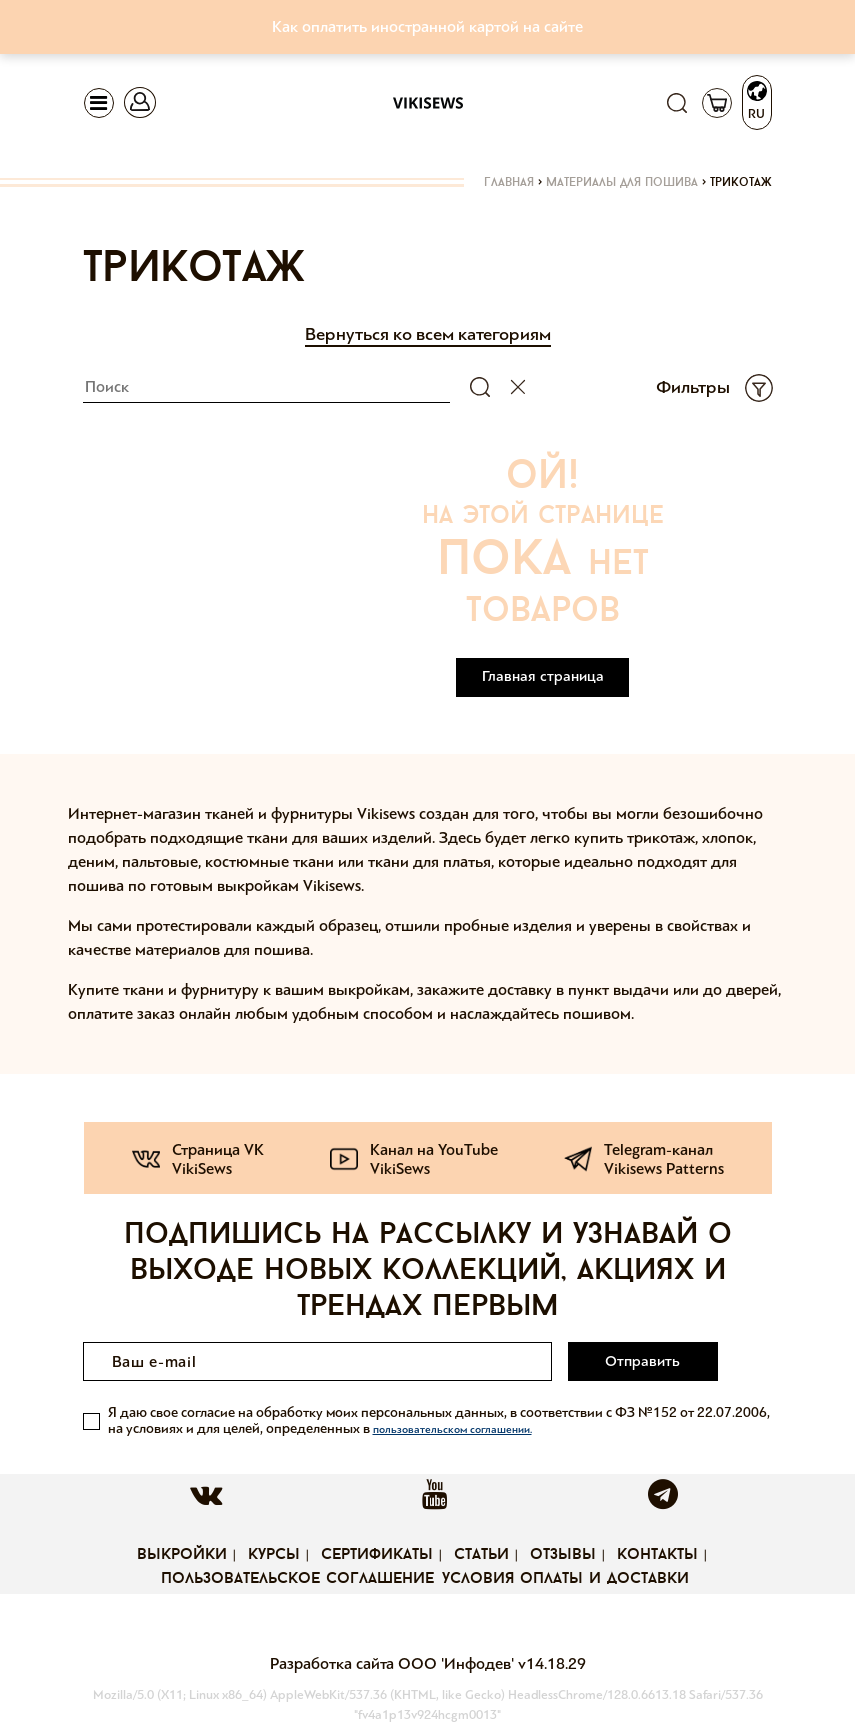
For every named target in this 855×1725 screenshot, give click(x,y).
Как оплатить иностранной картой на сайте (427, 26)
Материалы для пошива (622, 183)
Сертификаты (377, 1555)
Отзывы (563, 1555)
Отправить (642, 1361)
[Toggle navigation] (99, 103)
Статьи (481, 1555)
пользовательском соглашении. (452, 1429)
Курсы (274, 1555)
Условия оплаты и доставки (565, 1579)
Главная (509, 183)
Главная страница (543, 676)
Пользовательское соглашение (297, 1579)
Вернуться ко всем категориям (428, 334)
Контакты (657, 1555)
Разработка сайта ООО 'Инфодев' (394, 1663)
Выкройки (182, 1555)
